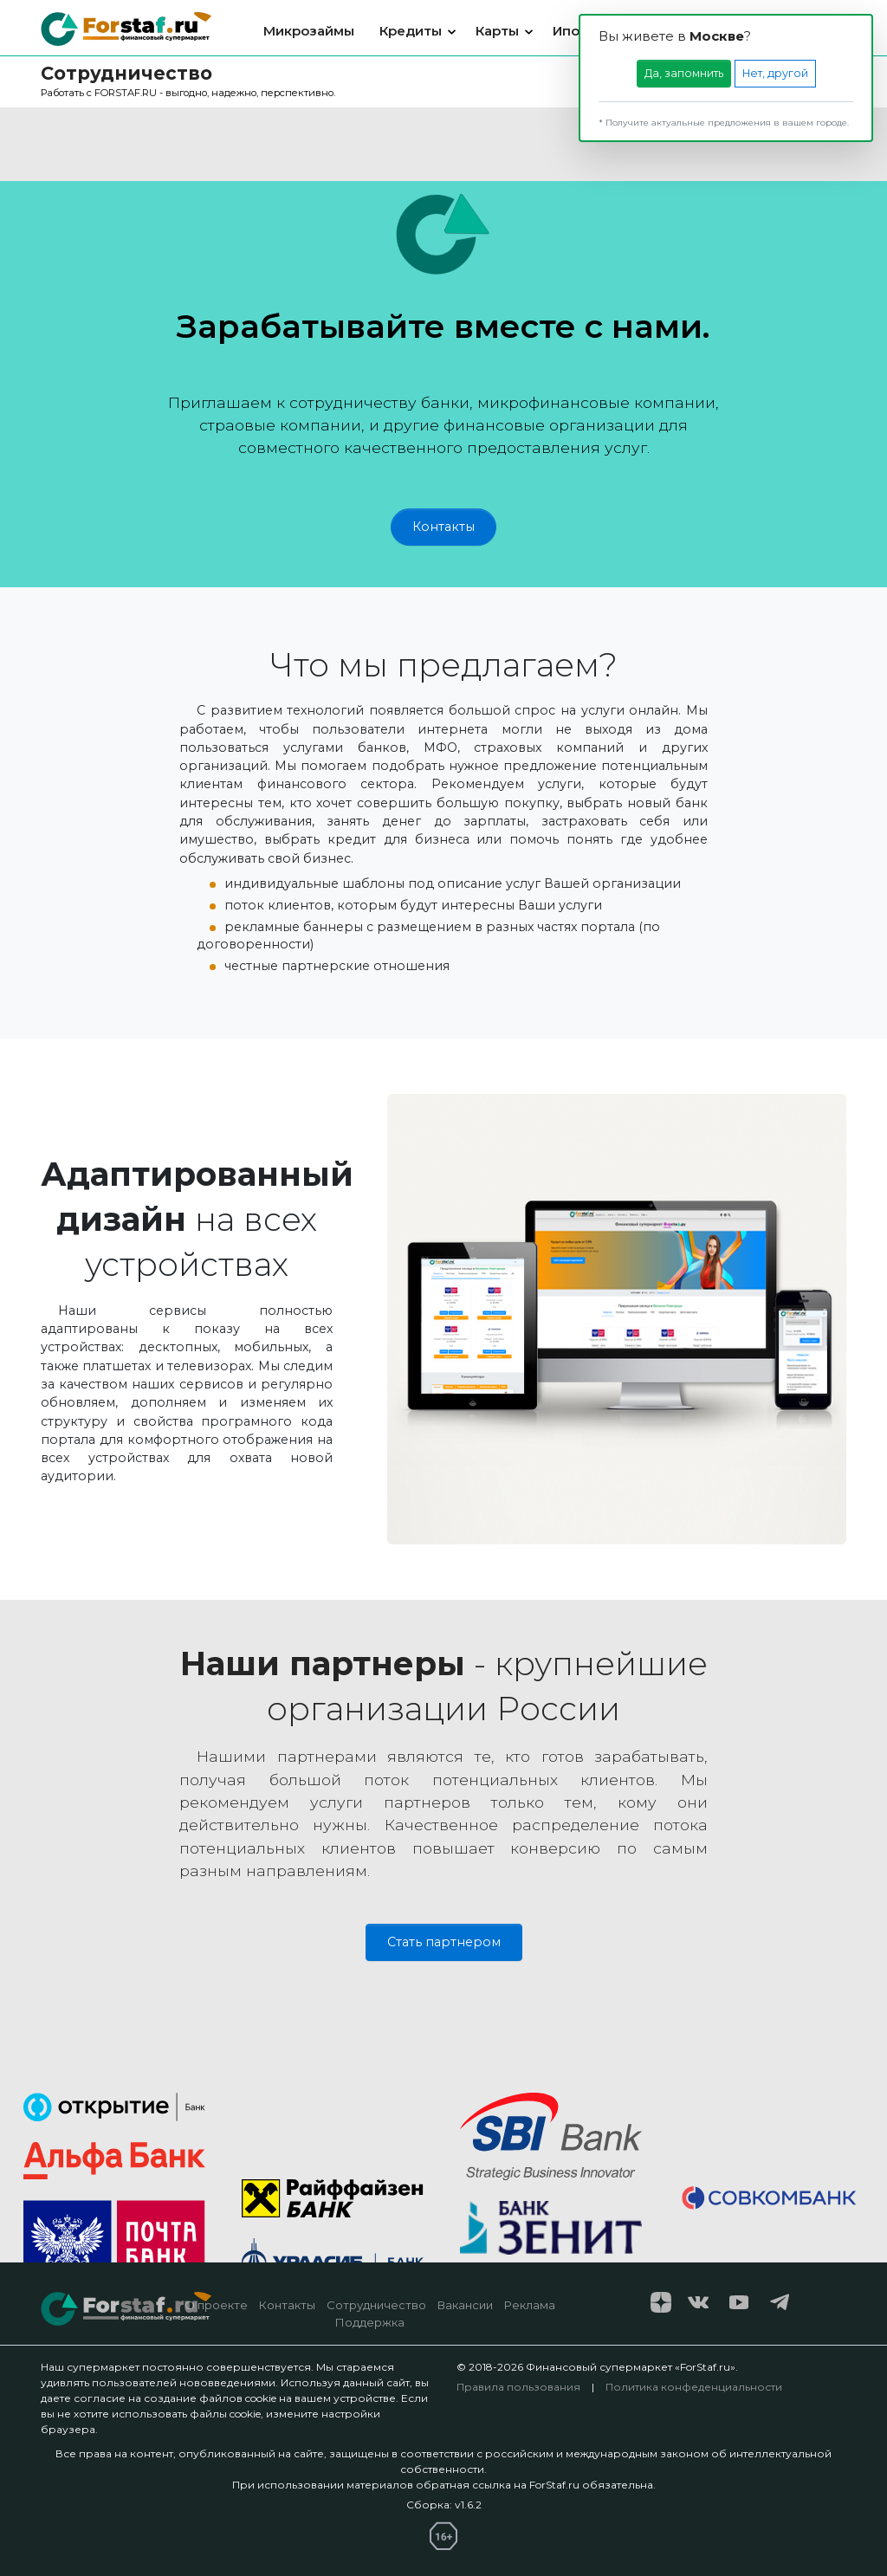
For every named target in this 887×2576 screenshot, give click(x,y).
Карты (497, 31)
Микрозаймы (308, 31)
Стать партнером (444, 1942)
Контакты (443, 526)
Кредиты (410, 31)
